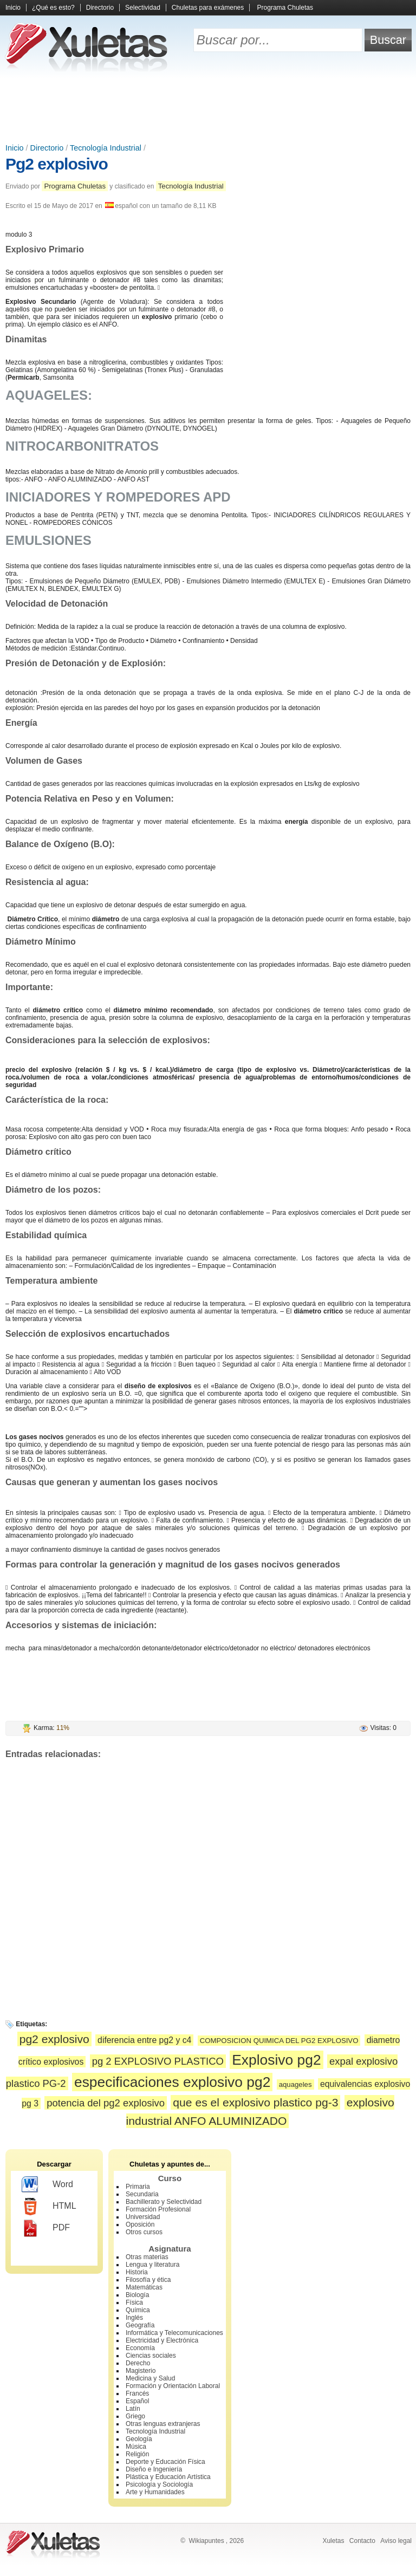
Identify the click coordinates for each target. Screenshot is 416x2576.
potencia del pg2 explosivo (106, 2103)
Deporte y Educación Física (165, 2462)
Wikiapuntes (206, 2541)
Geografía (140, 2325)
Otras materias (147, 2257)
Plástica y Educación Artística (168, 2477)
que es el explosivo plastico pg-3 (255, 2102)
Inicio (13, 7)
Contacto (362, 2541)
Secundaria (142, 2194)
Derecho (138, 2363)
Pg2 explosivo (56, 164)
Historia (137, 2272)
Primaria (138, 2186)
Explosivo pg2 (276, 2060)
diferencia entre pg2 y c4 (144, 2040)
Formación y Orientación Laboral (173, 2386)
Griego (135, 2416)
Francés (137, 2393)
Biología (137, 2295)
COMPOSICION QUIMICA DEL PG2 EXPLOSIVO (279, 2041)
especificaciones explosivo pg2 (172, 2082)
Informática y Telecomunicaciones (174, 2333)
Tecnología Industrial (105, 148)
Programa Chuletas (285, 7)
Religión (137, 2454)
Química (138, 2310)
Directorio (100, 7)
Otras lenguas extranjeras (163, 2424)
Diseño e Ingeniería (154, 2469)
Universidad (143, 2217)
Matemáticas (144, 2287)
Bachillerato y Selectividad (164, 2202)
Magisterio (140, 2371)
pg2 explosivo (54, 2039)
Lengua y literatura (152, 2264)
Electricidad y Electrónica (162, 2340)
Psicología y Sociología (159, 2484)
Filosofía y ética (148, 2280)
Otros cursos (144, 2232)
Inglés (134, 2317)
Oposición (140, 2224)
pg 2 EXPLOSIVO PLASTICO (158, 2061)
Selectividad (142, 7)
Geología (139, 2439)
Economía (140, 2348)
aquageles (295, 2084)
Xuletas (333, 2541)
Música (136, 2446)
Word (47, 2185)
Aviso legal (396, 2541)
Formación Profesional (158, 2209)
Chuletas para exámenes (208, 7)
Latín (133, 2408)
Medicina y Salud (150, 2378)
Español (137, 2401)
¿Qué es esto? (53, 7)
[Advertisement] (208, 108)
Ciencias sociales (151, 2355)
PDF (46, 2228)
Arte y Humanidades (155, 2492)
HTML (49, 2206)
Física (134, 2302)
